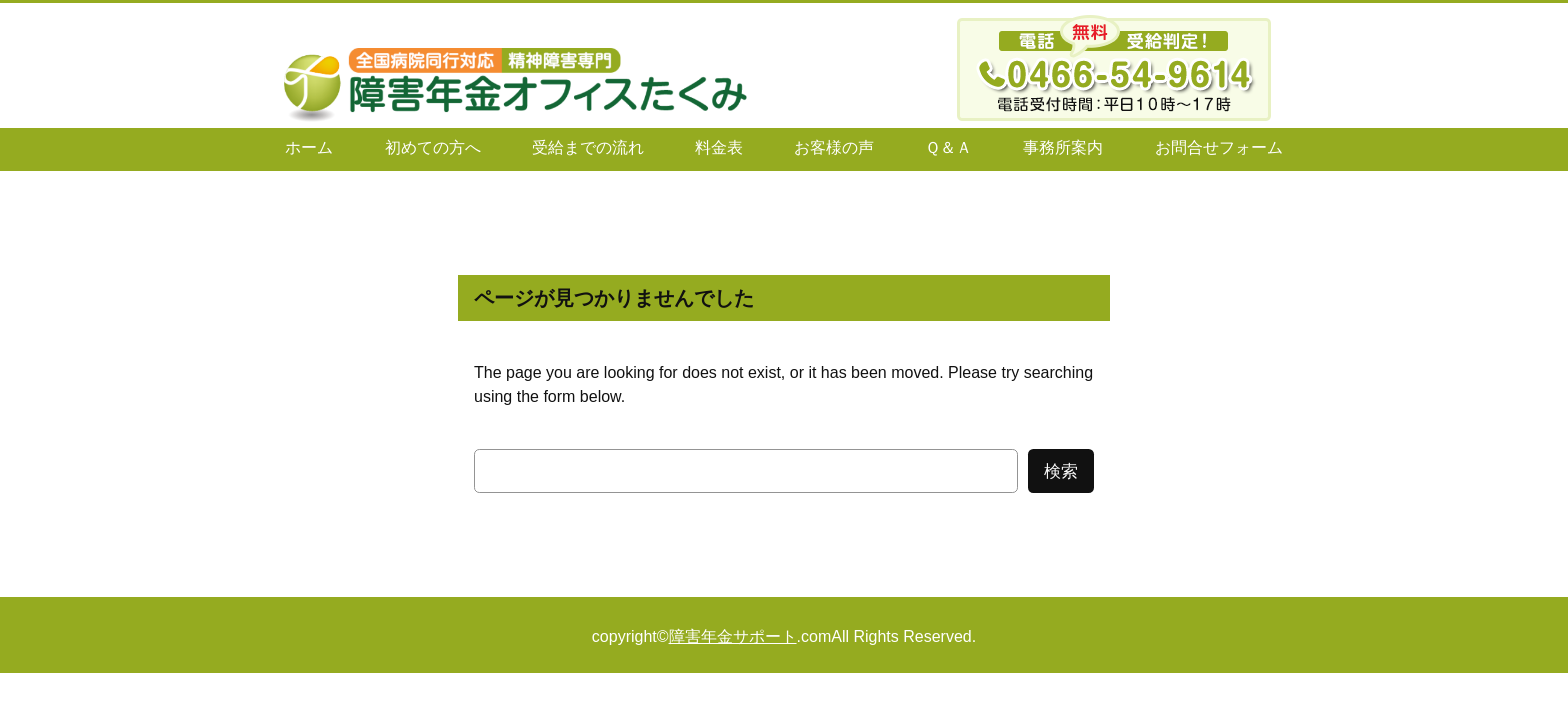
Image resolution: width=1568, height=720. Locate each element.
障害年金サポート (733, 636)
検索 (1061, 471)
